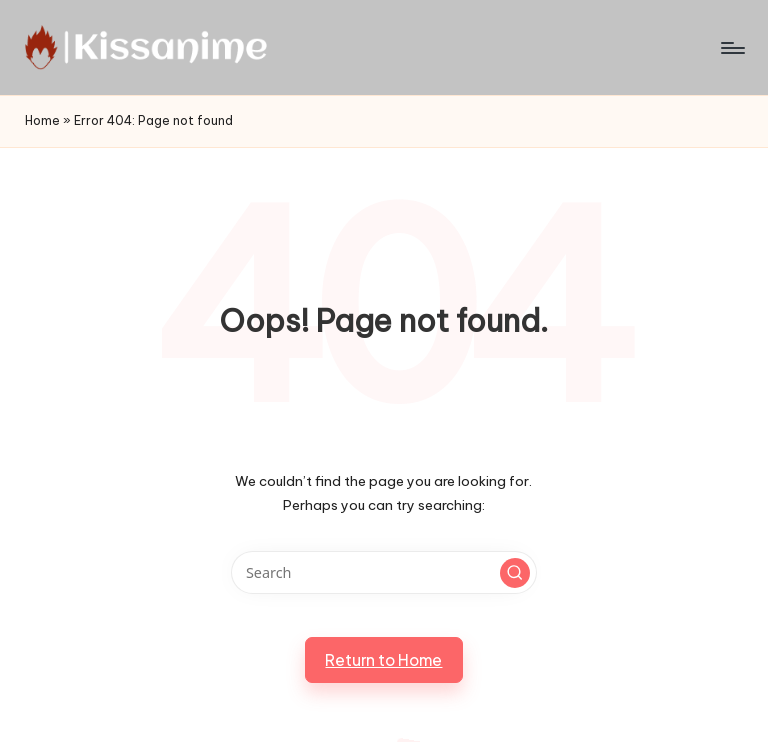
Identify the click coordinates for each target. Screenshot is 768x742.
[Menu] (731, 48)
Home (42, 120)
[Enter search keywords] (383, 572)
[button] (515, 573)
